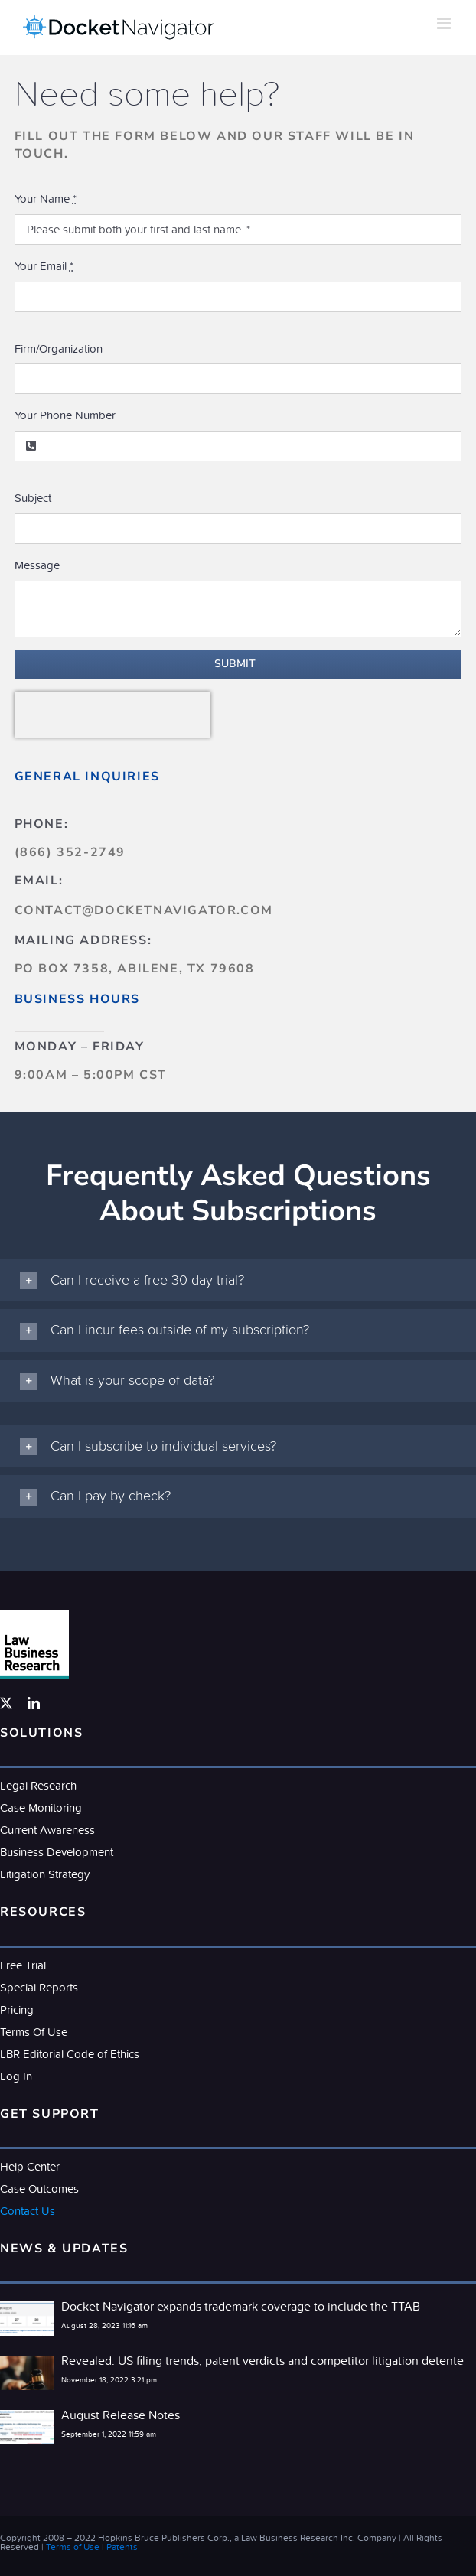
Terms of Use (72, 2546)
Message (37, 565)
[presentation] (112, 715)
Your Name (46, 199)
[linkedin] (34, 1703)
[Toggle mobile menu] (445, 23)
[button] (238, 1280)
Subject (33, 498)
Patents (122, 2546)
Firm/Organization (59, 348)
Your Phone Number (65, 415)
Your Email (44, 266)
